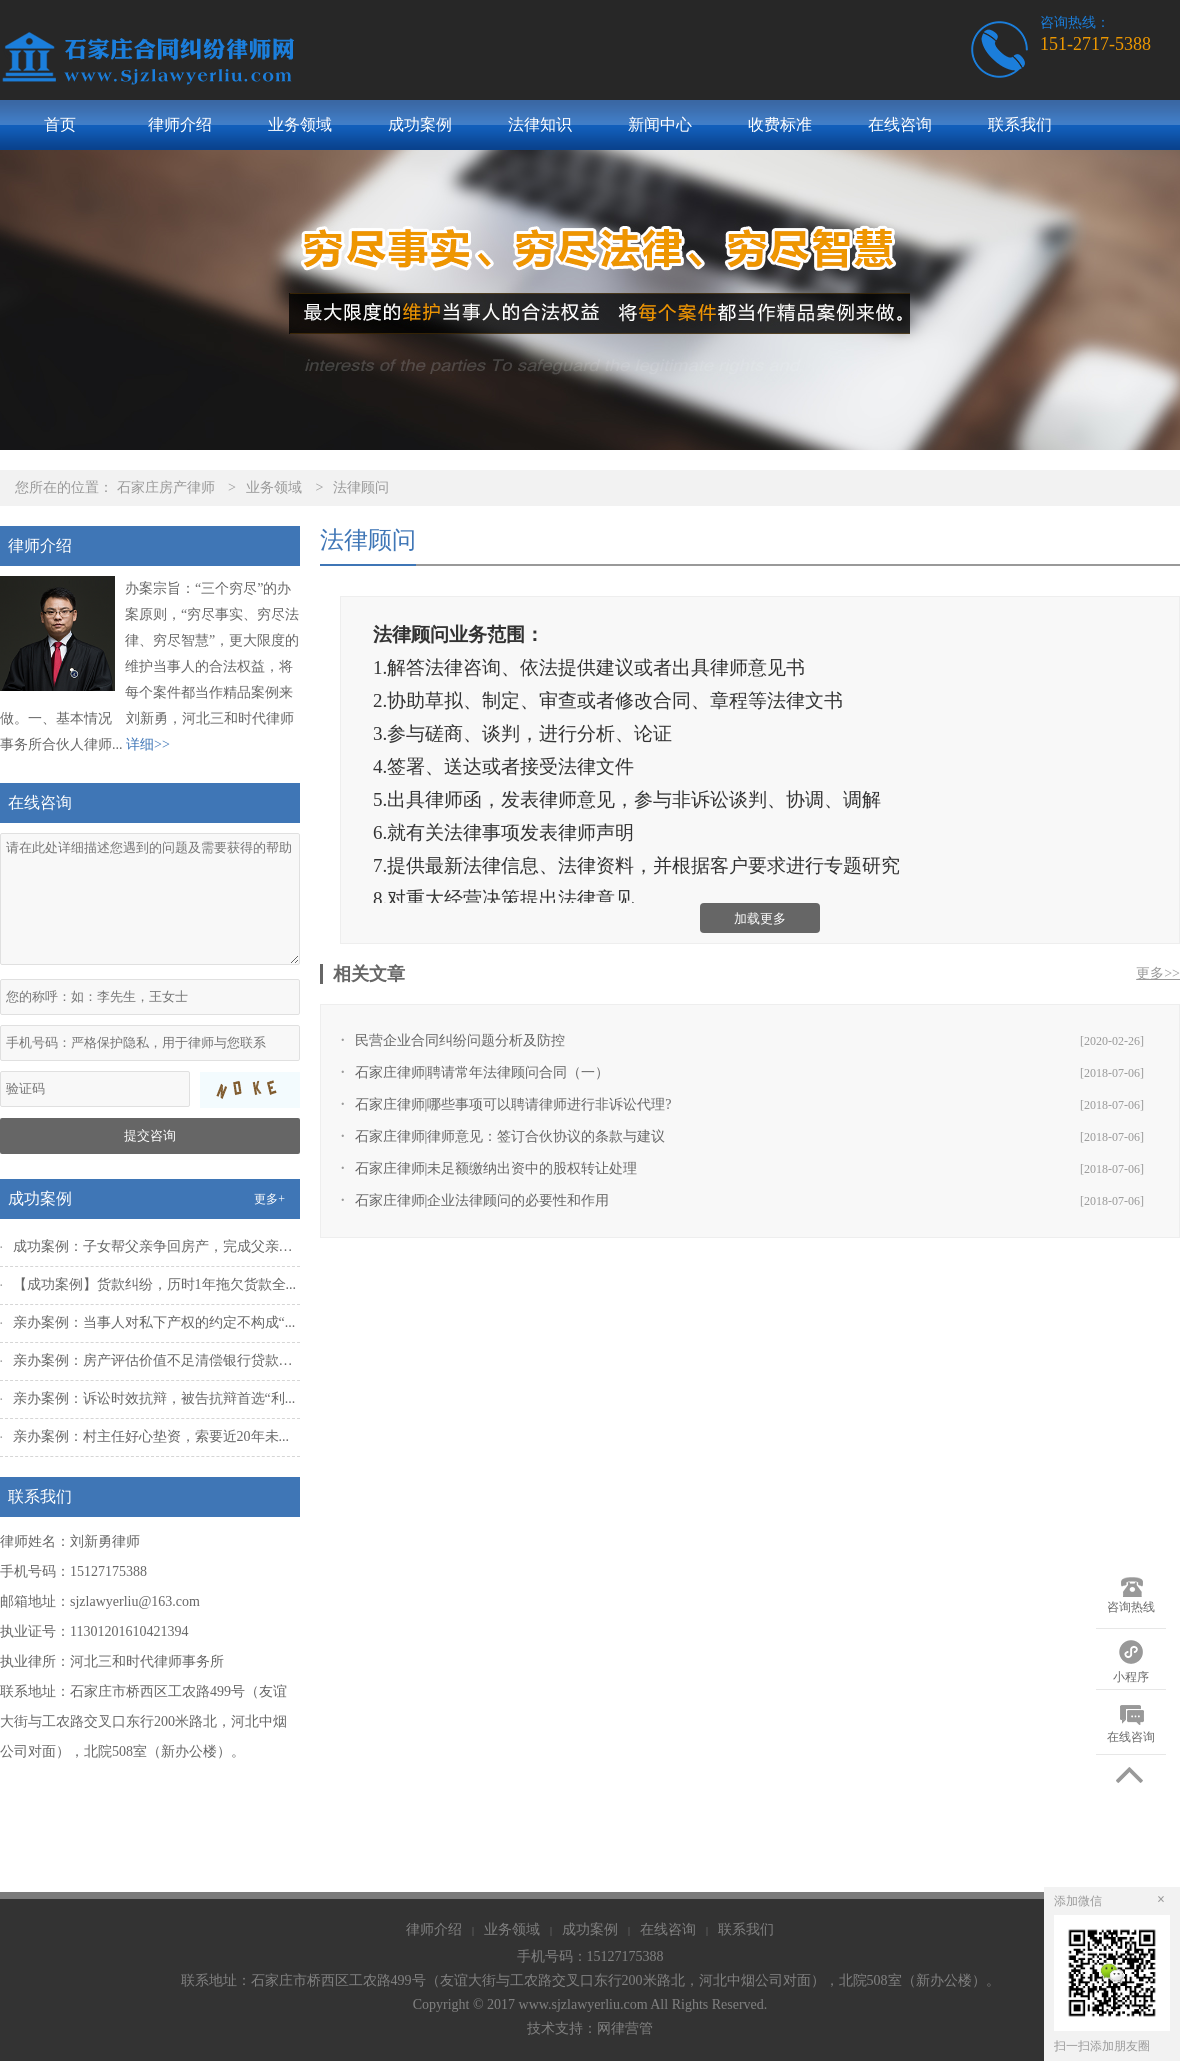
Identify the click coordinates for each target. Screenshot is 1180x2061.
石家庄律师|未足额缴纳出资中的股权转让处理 (496, 1168)
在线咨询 (900, 124)
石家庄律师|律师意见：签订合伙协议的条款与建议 (510, 1136)
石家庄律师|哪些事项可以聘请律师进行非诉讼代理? (513, 1104)
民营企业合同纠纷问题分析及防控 (460, 1040)
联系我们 (1020, 124)
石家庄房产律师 (166, 487)
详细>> (148, 744)
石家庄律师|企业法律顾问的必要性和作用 (482, 1200)
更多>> (1158, 973)
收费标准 (780, 124)
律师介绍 (180, 124)
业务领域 (300, 124)
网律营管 (625, 2028)
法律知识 (540, 124)
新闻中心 (660, 124)
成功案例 (420, 124)
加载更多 (760, 918)
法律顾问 (361, 487)
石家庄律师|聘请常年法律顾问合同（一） (482, 1072)
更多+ (269, 1199)
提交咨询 (150, 1135)
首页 (60, 124)
